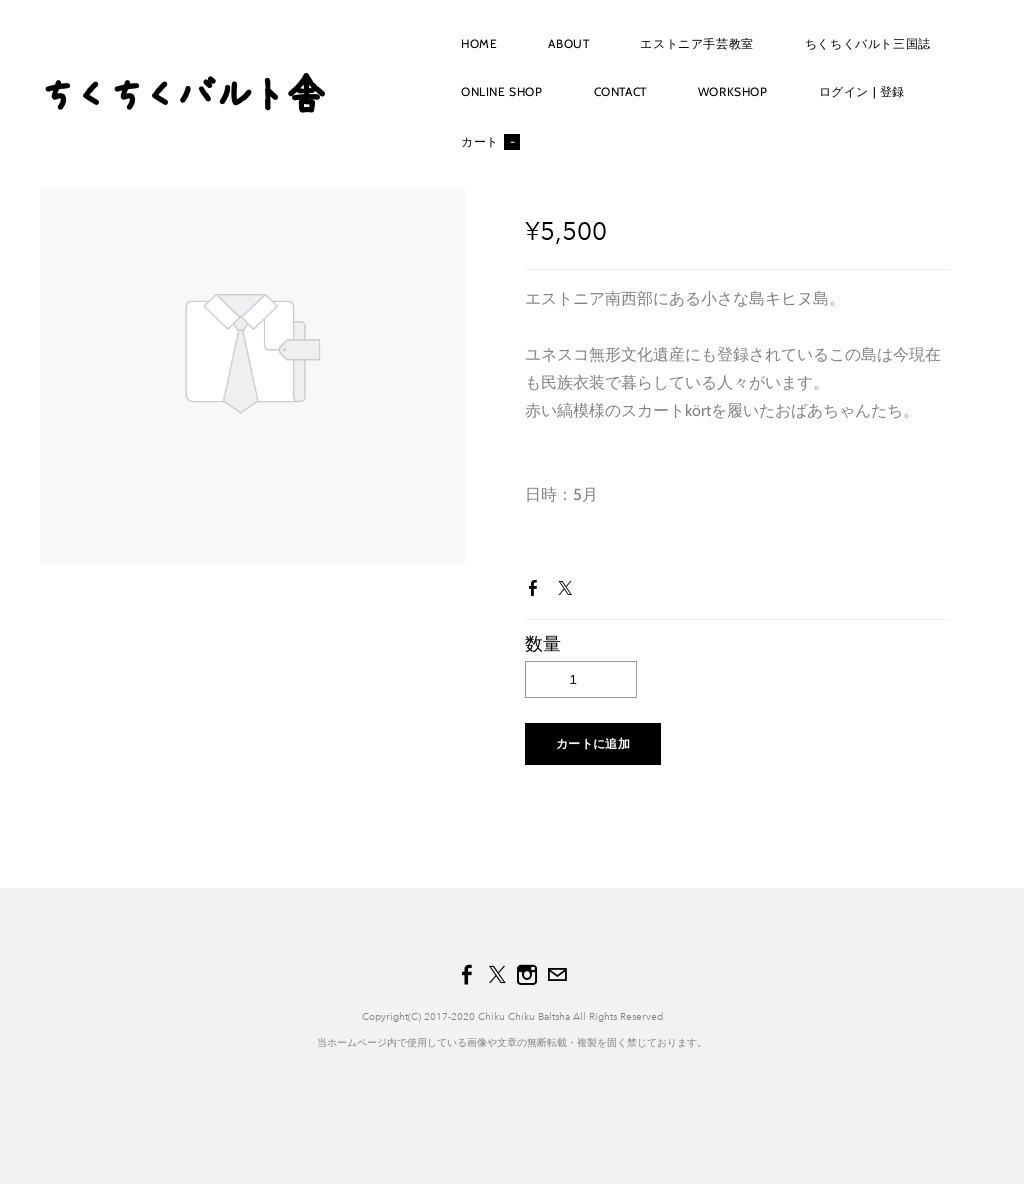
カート (490, 142)
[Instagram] (527, 975)
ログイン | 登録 (862, 91)
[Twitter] (497, 975)
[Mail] (557, 975)
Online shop (502, 91)
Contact (620, 91)
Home (479, 43)
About (568, 43)
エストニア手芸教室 (696, 43)
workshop (733, 91)
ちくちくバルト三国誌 (868, 43)
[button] (593, 744)
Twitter (569, 592)
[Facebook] (467, 975)
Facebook (537, 592)
